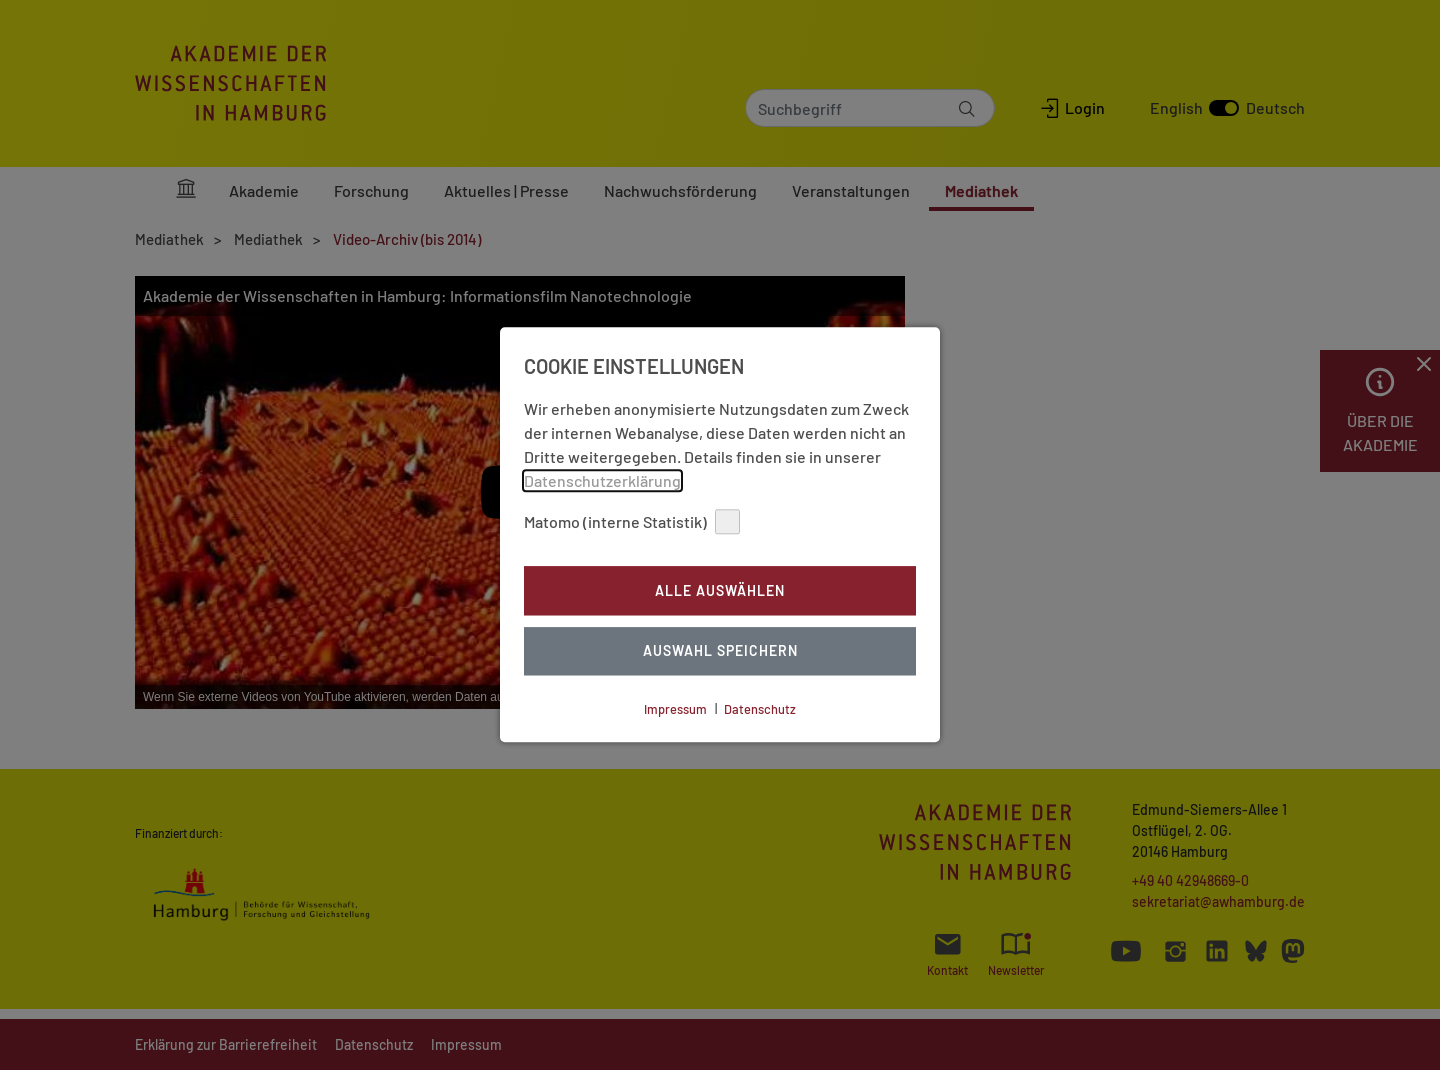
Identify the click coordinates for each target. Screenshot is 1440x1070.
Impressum (675, 709)
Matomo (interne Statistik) (632, 521)
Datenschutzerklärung (602, 480)
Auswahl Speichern (720, 651)
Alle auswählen (720, 590)
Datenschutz (760, 709)
